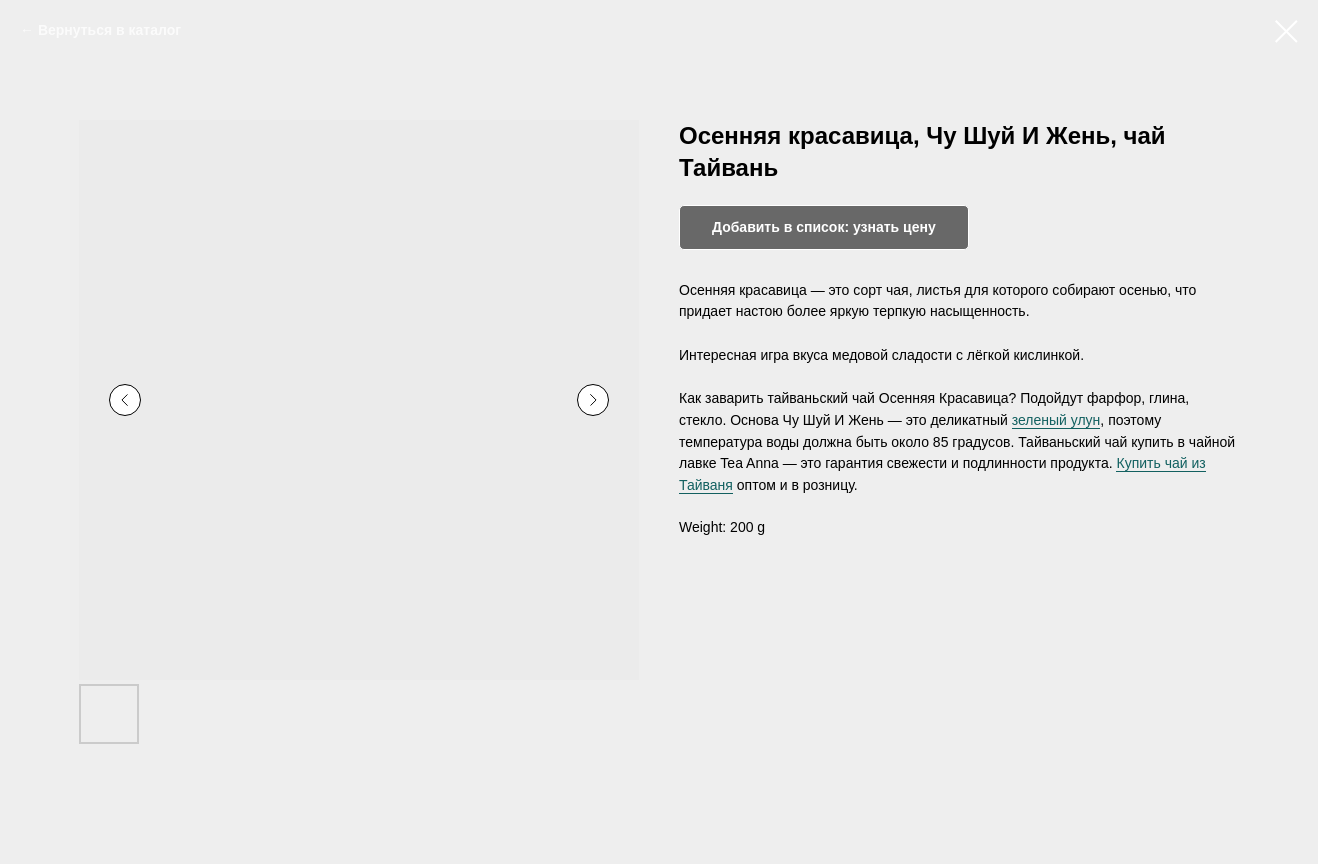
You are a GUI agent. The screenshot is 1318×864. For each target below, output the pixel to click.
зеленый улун (1056, 420)
